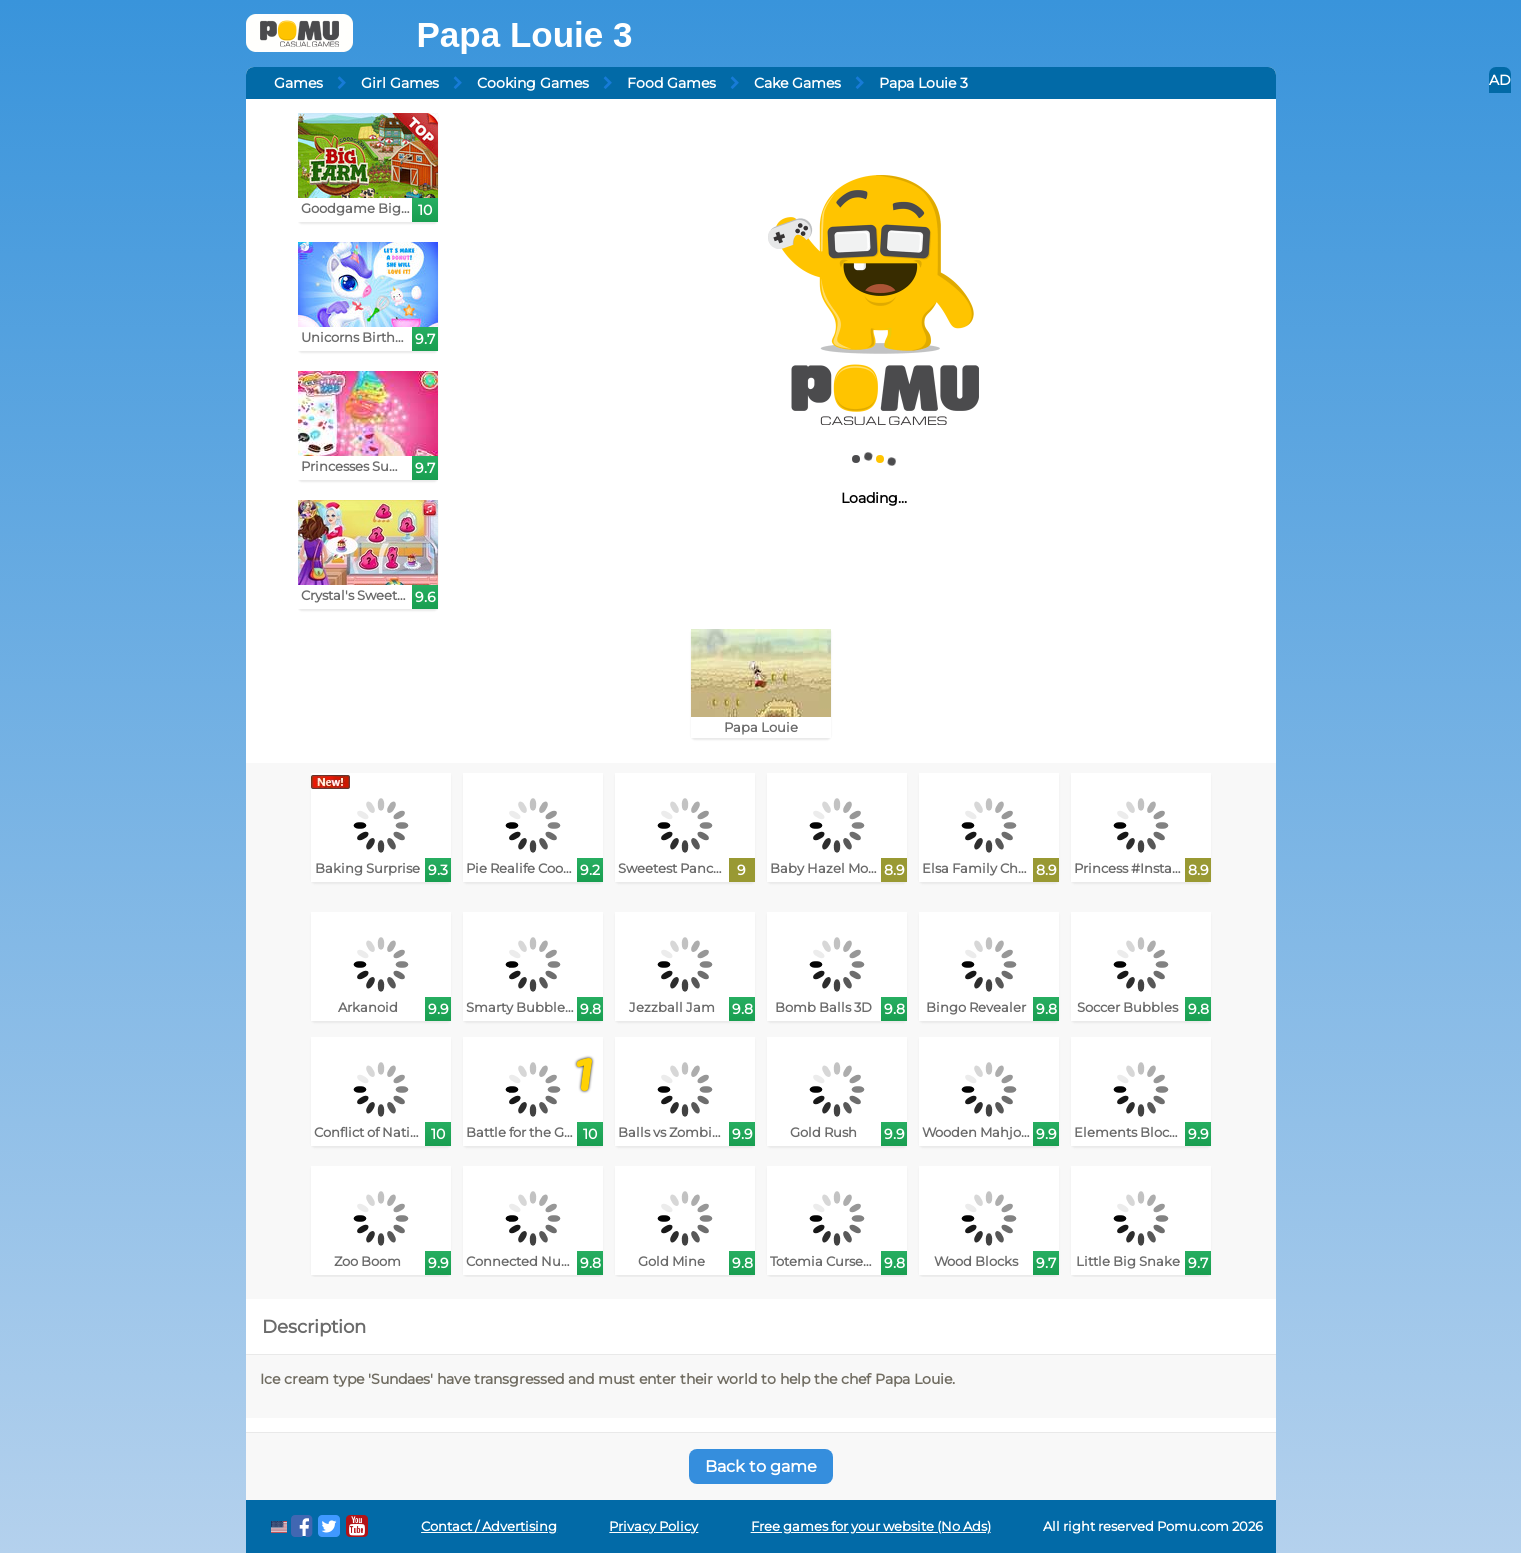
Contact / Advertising (489, 1526)
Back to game (761, 1466)
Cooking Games (533, 83)
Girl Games (400, 83)
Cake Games (797, 83)
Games (298, 83)
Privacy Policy (653, 1526)
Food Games (671, 83)
